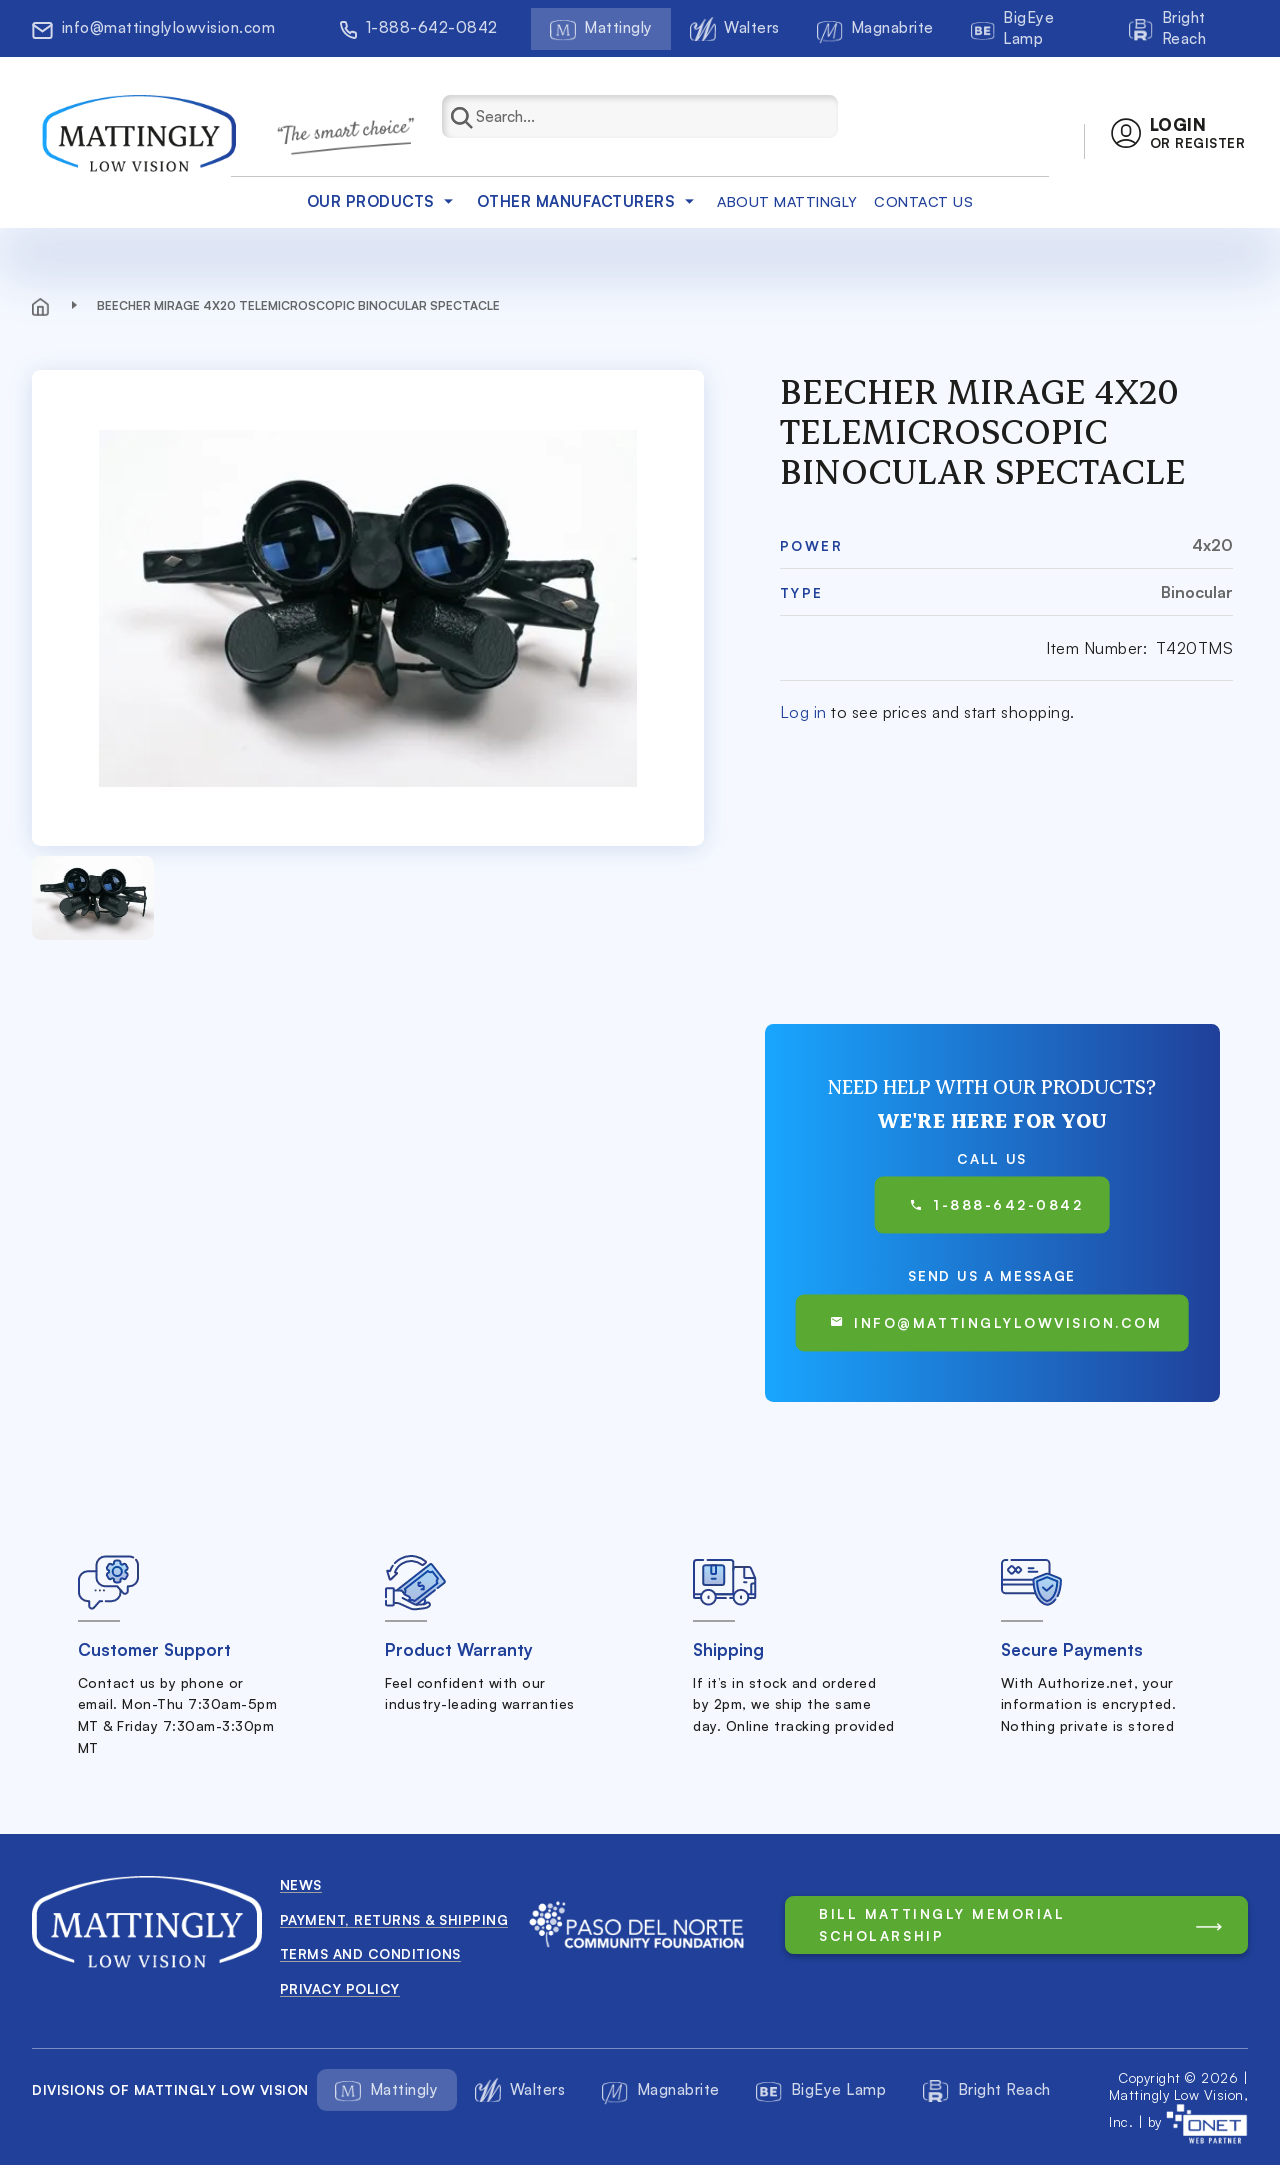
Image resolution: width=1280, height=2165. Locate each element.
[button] (1178, 133)
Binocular (1197, 592)
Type (802, 592)
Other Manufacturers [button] (589, 201)
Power (812, 545)
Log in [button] (803, 712)
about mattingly (787, 201)
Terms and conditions (370, 1953)
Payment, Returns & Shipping (394, 1919)
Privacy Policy (340, 1988)
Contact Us (923, 201)
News (301, 1884)
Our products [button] (383, 201)
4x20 (1212, 545)
